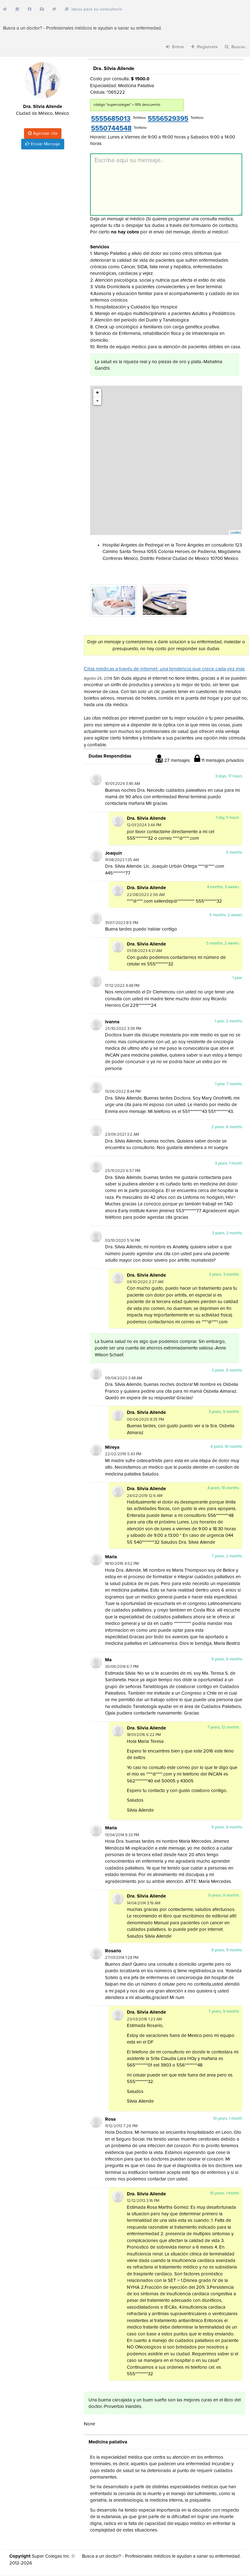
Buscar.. (236, 47)
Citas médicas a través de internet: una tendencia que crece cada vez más (164, 668)
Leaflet (235, 532)
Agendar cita (42, 133)
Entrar (175, 47)
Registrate (204, 47)
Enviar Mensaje (42, 144)
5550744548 (111, 128)
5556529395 (168, 118)
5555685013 (111, 118)
